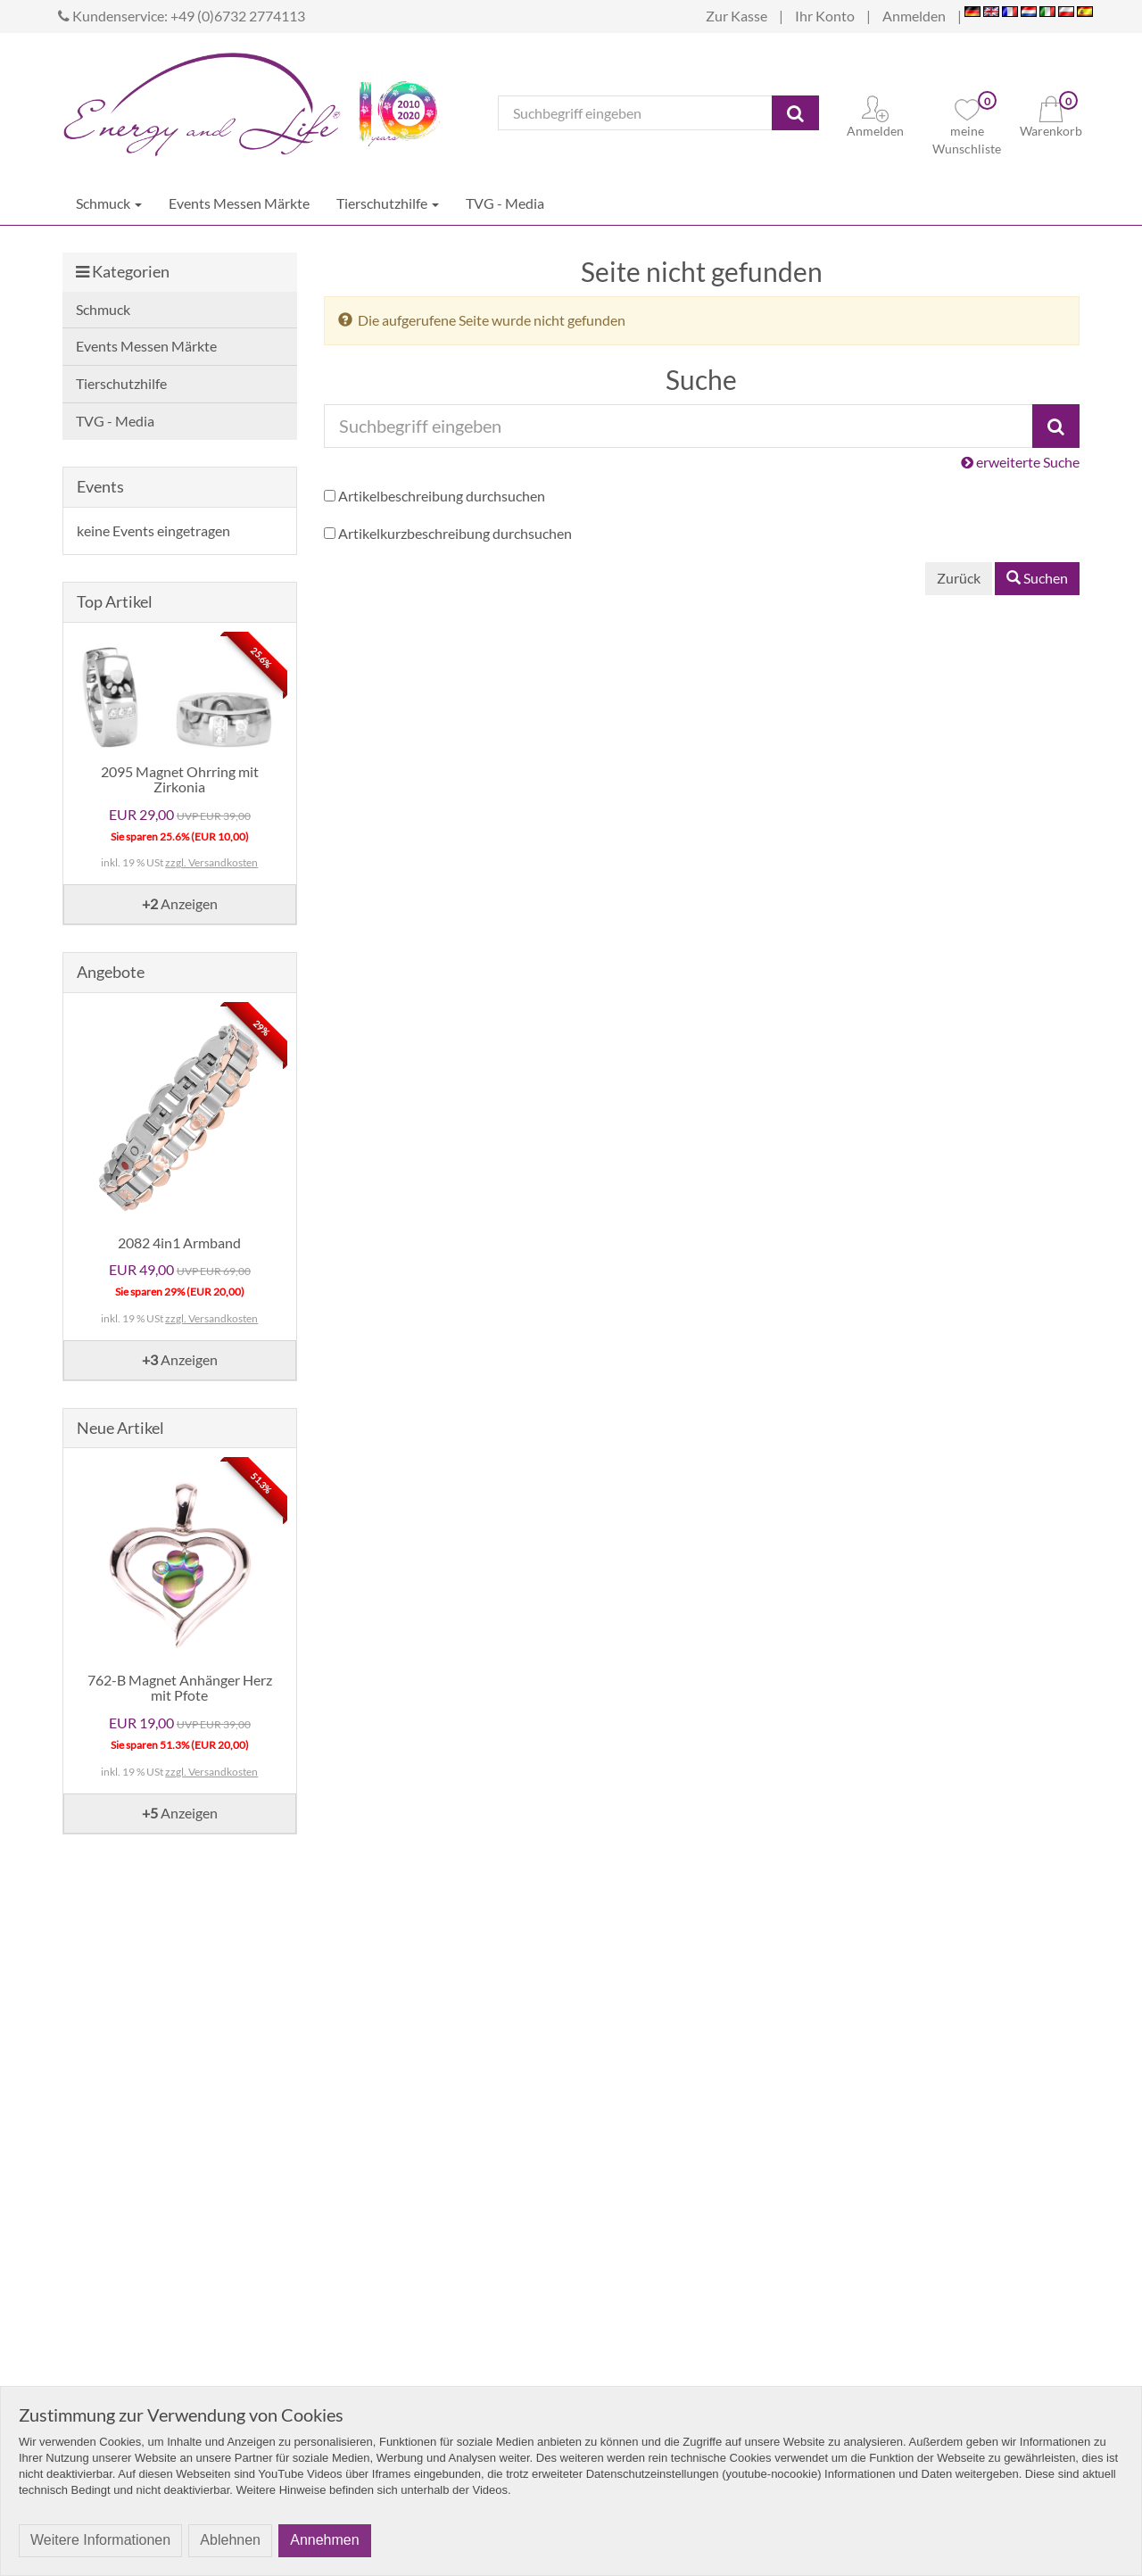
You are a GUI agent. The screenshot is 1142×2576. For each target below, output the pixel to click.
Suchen (1037, 577)
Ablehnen (230, 2539)
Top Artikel (115, 601)
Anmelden (914, 15)
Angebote (111, 972)
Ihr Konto (825, 15)
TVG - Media (505, 203)
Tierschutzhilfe (387, 203)
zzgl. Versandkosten (211, 862)
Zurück (959, 577)
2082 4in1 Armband (179, 1242)
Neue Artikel (120, 1427)
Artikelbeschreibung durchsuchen (441, 495)
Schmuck (109, 203)
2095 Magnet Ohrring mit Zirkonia (180, 779)
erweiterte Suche (1020, 461)
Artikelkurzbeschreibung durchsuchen (455, 533)
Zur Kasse (736, 15)
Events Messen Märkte (239, 203)
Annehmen (324, 2539)
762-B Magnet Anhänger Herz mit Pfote (179, 1687)
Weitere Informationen (100, 2539)
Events (100, 486)
